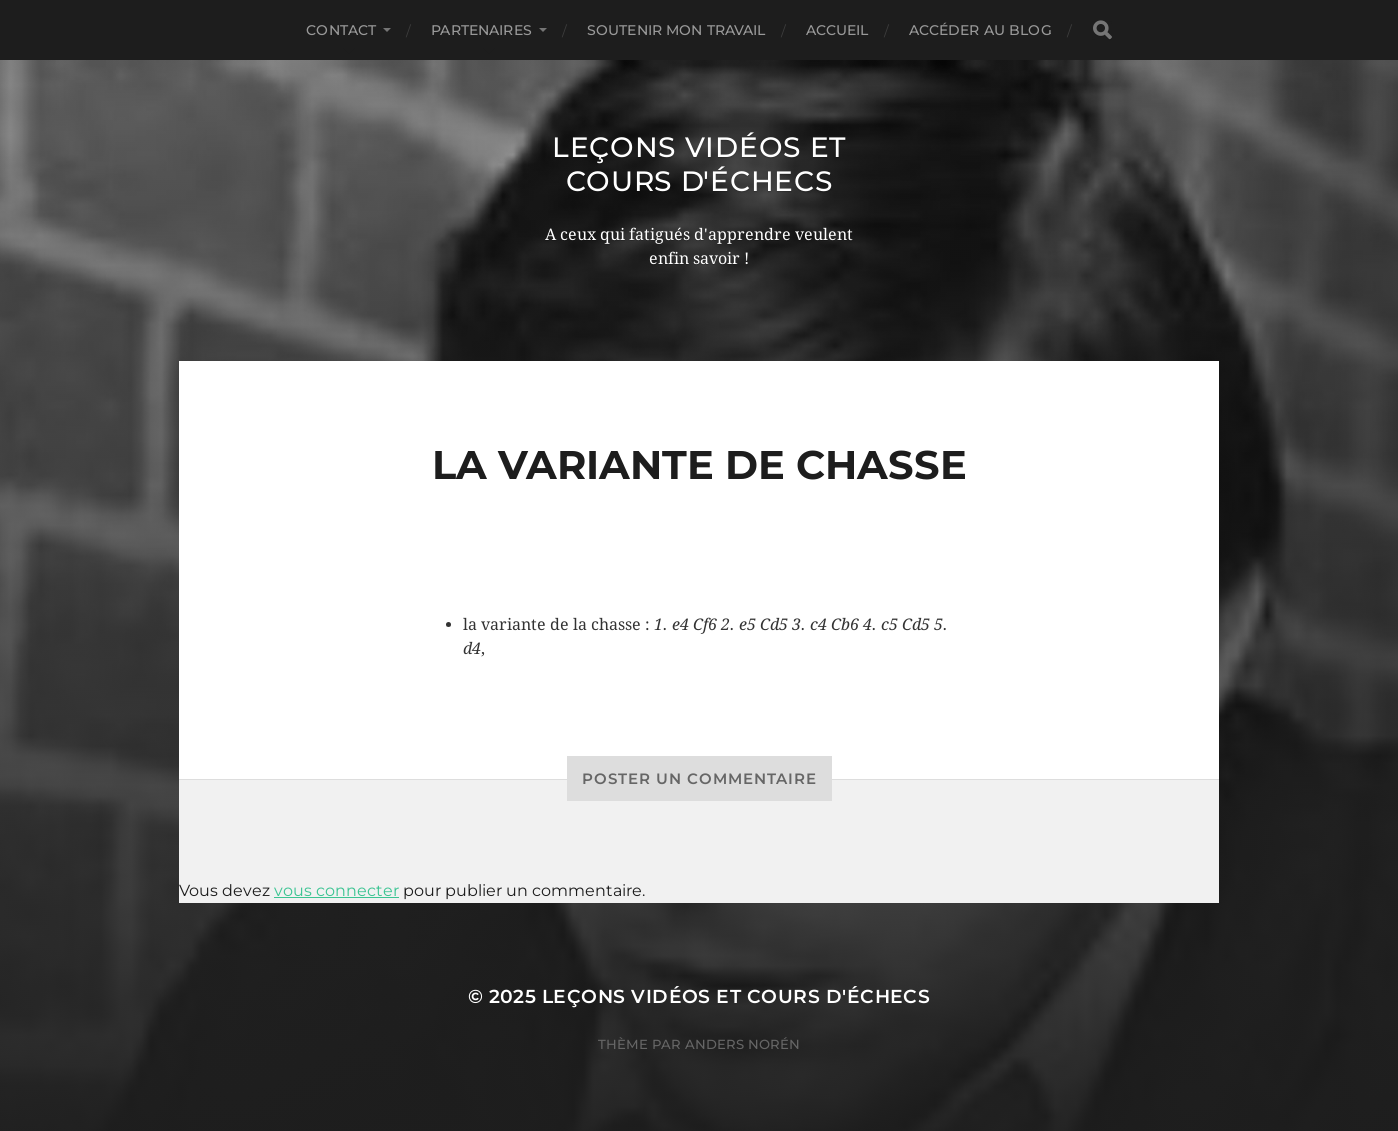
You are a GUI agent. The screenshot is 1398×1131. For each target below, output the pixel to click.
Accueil (837, 30)
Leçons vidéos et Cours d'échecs (699, 164)
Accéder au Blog (980, 30)
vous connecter (336, 890)
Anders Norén (742, 1044)
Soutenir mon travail (676, 30)
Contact (341, 30)
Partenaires (481, 30)
